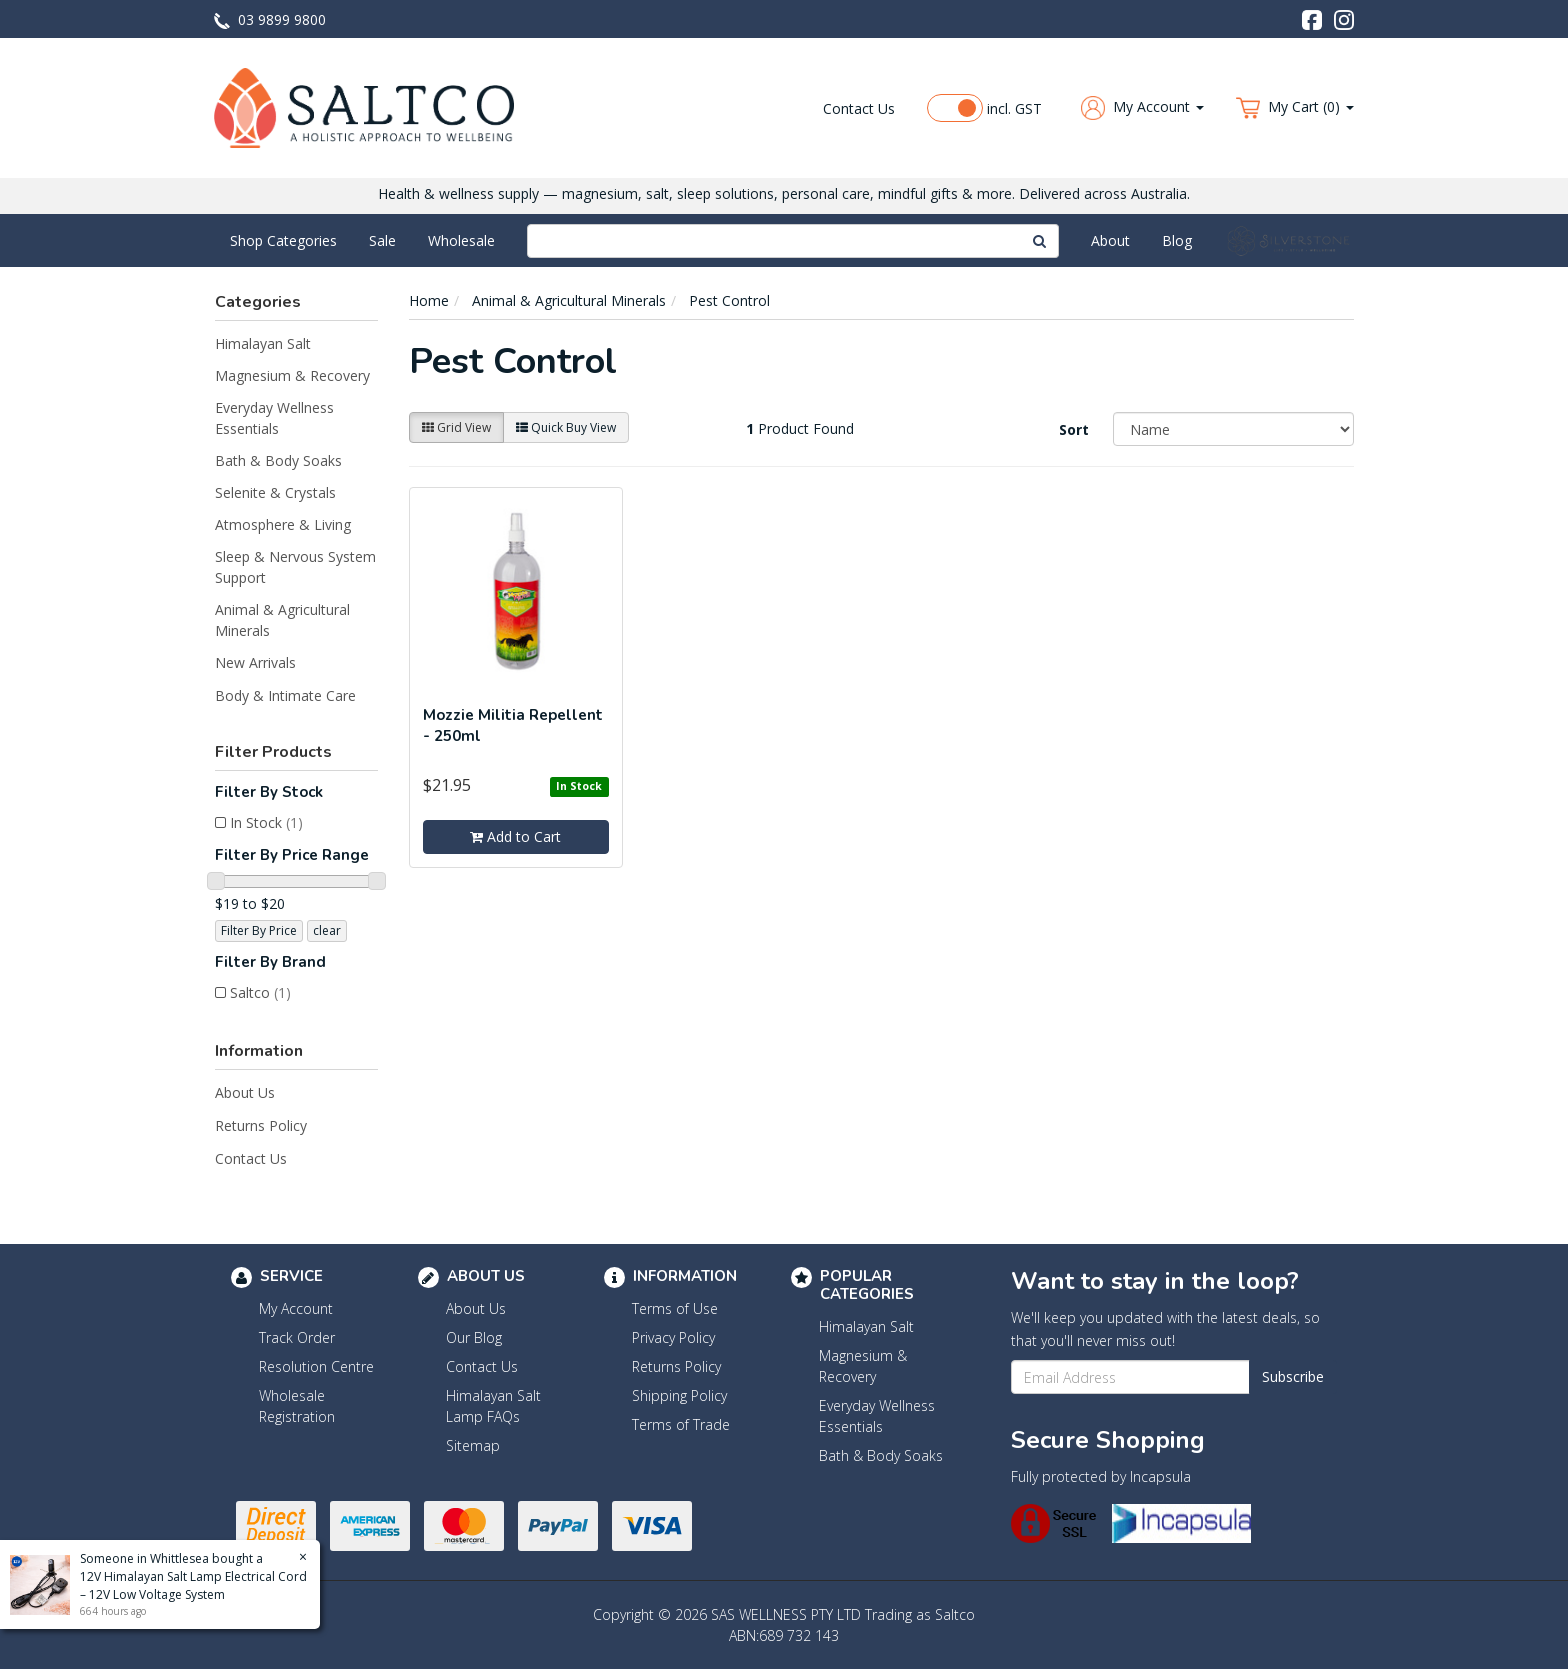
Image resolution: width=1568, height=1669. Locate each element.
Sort (1074, 429)
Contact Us (859, 108)
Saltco (260, 992)
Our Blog (474, 1337)
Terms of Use (675, 1308)
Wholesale (461, 240)
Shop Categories (283, 240)
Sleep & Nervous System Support (295, 567)
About (1110, 240)
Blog (1177, 240)
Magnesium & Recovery (292, 375)
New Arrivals (255, 662)
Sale (382, 240)
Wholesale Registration (297, 1406)
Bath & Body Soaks (278, 460)
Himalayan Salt (263, 343)
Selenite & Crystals (275, 492)
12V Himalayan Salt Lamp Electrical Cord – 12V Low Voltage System (192, 1585)
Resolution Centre (316, 1366)
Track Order (297, 1337)
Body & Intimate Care (285, 695)
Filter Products (273, 752)
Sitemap (473, 1445)
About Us (245, 1092)
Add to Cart (515, 836)
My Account (296, 1308)
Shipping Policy (679, 1395)
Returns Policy (261, 1125)
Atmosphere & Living (283, 524)
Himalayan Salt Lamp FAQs (493, 1406)
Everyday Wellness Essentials (274, 418)
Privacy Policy (673, 1337)
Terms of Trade (681, 1424)
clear (327, 930)
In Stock (266, 822)
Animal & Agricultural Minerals (282, 620)
